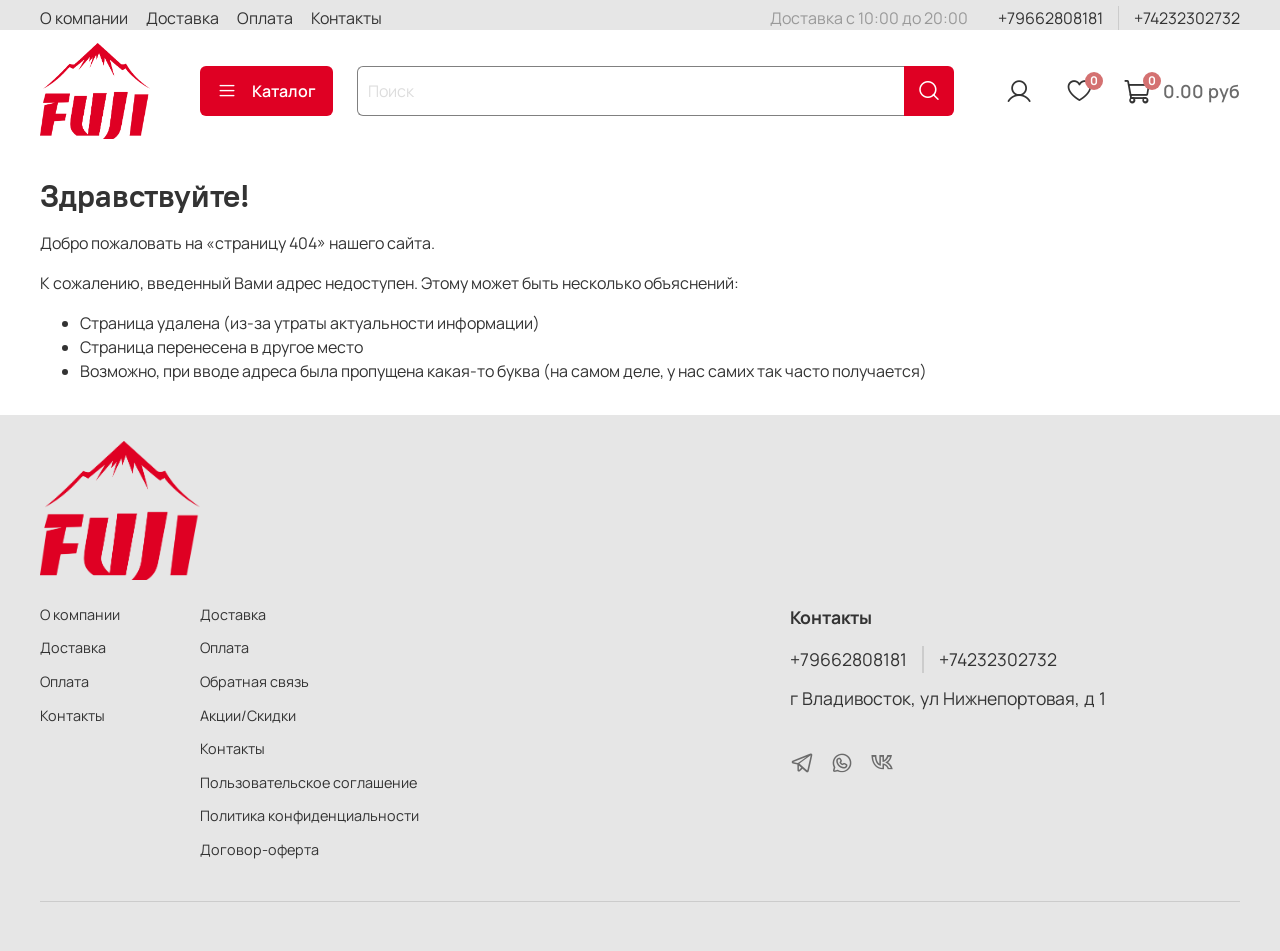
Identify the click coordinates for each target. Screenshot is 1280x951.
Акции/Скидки (248, 715)
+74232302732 (1187, 18)
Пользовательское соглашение (308, 782)
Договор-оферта (259, 849)
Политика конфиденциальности (309, 815)
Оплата (265, 18)
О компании (84, 18)
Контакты (346, 18)
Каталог (266, 91)
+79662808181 (1050, 18)
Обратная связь (254, 681)
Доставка (182, 18)
